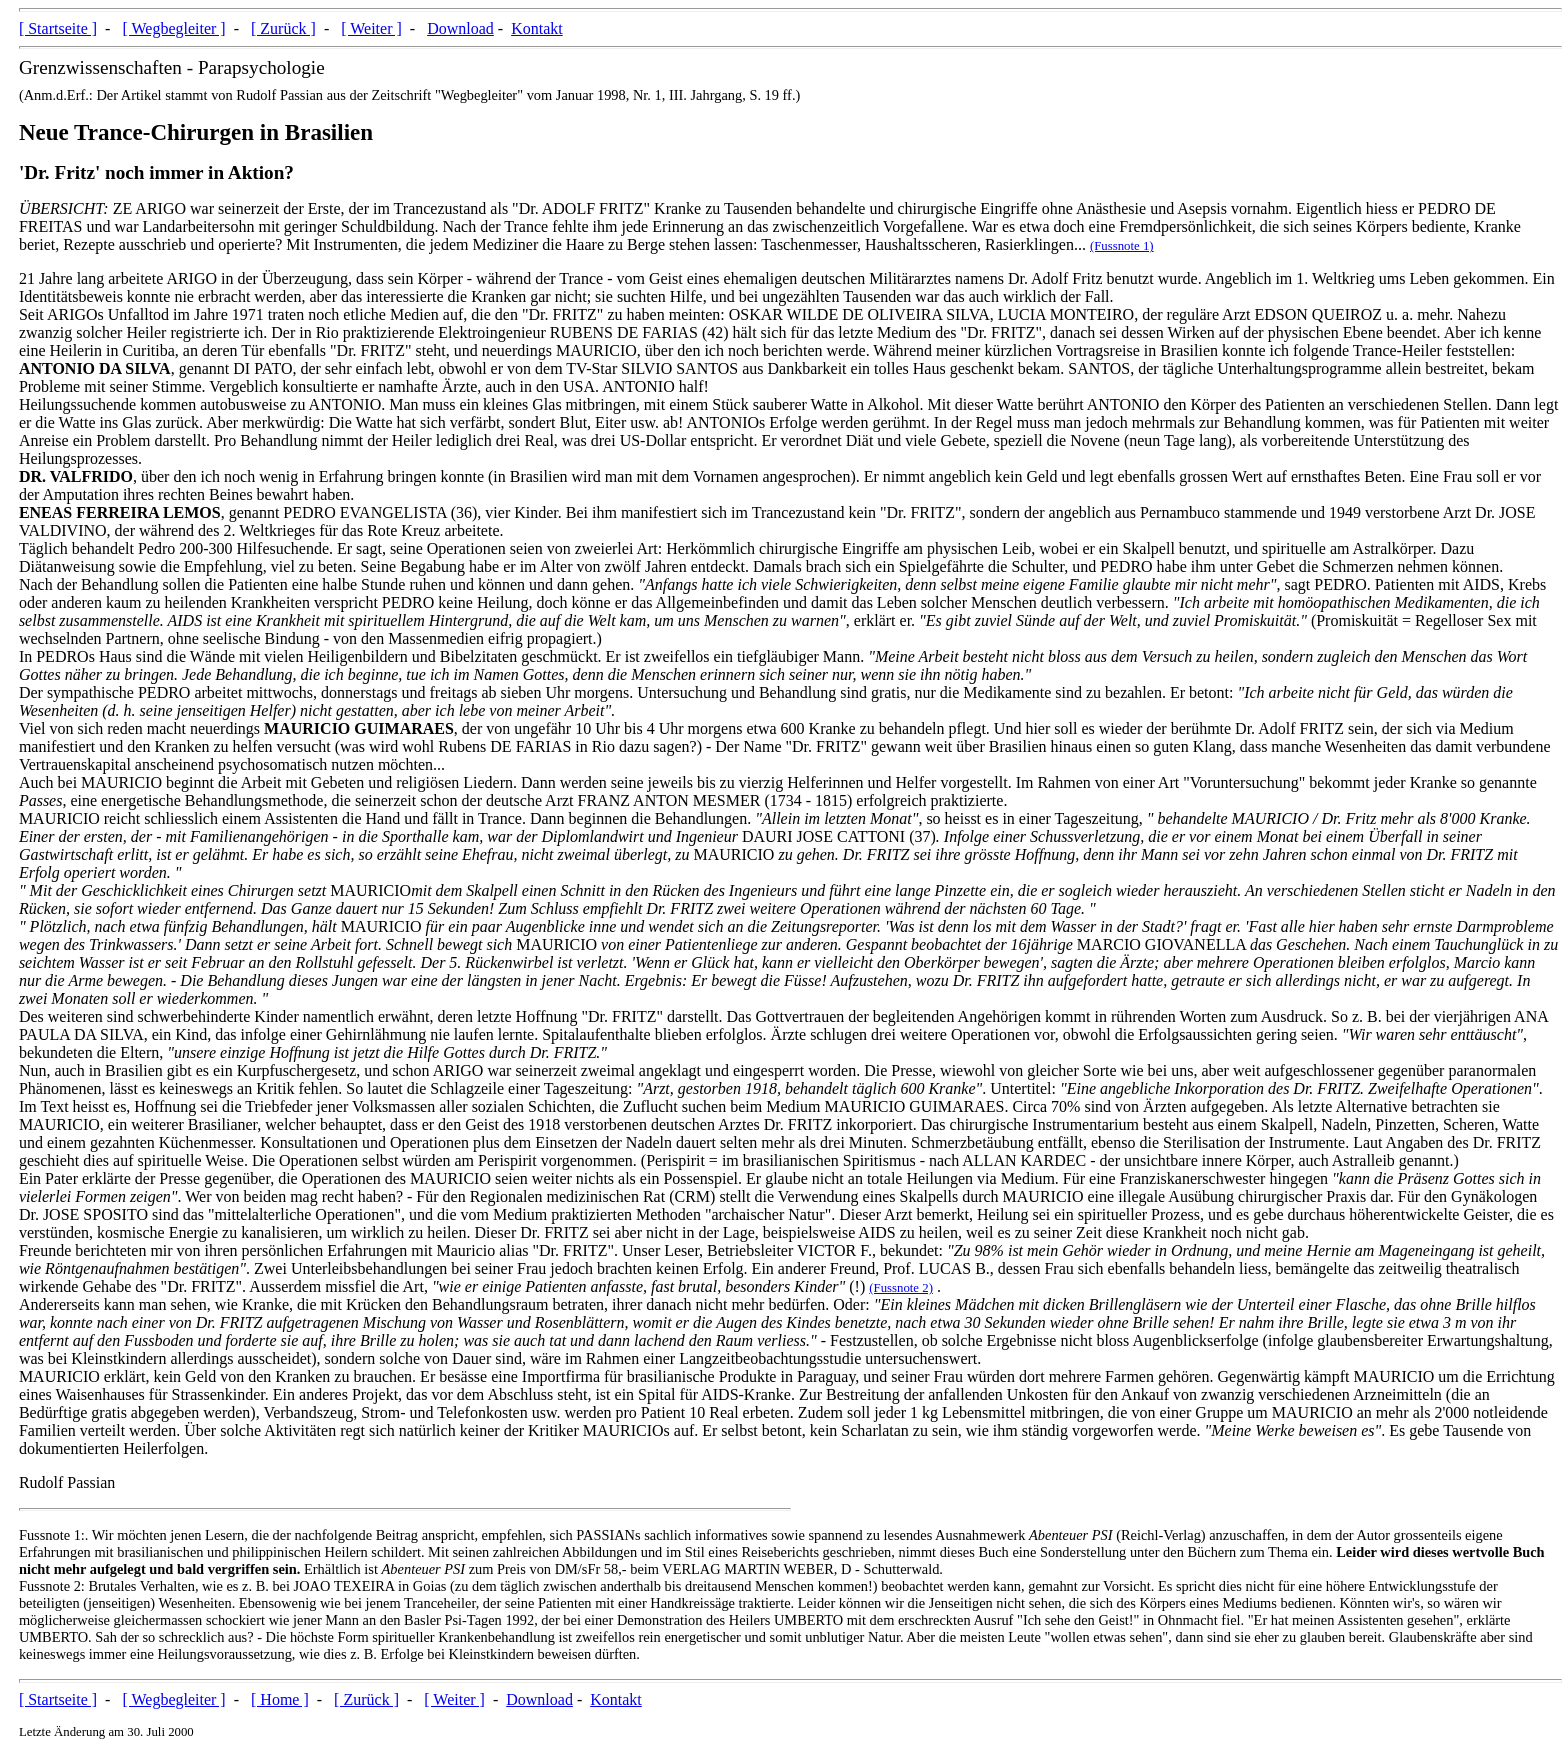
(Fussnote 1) (1122, 246)
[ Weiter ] (371, 28)
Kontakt (537, 28)
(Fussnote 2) (901, 1288)
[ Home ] (280, 1699)
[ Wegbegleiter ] (173, 28)
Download (460, 28)
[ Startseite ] (58, 28)
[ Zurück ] (283, 28)
